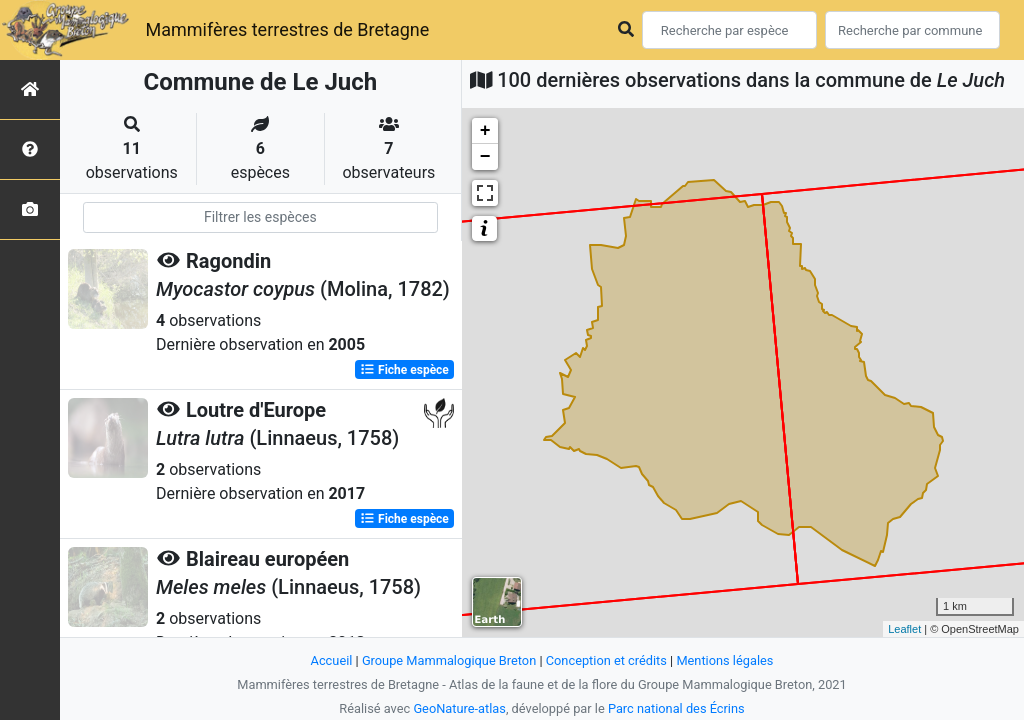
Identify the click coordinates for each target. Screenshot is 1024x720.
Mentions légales (724, 660)
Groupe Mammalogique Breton (449, 660)
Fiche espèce (404, 370)
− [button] (485, 157)
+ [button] (485, 131)
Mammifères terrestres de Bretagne (287, 29)
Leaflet (904, 629)
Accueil (332, 660)
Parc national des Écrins (676, 708)
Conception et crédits (606, 660)
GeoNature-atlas (459, 708)
